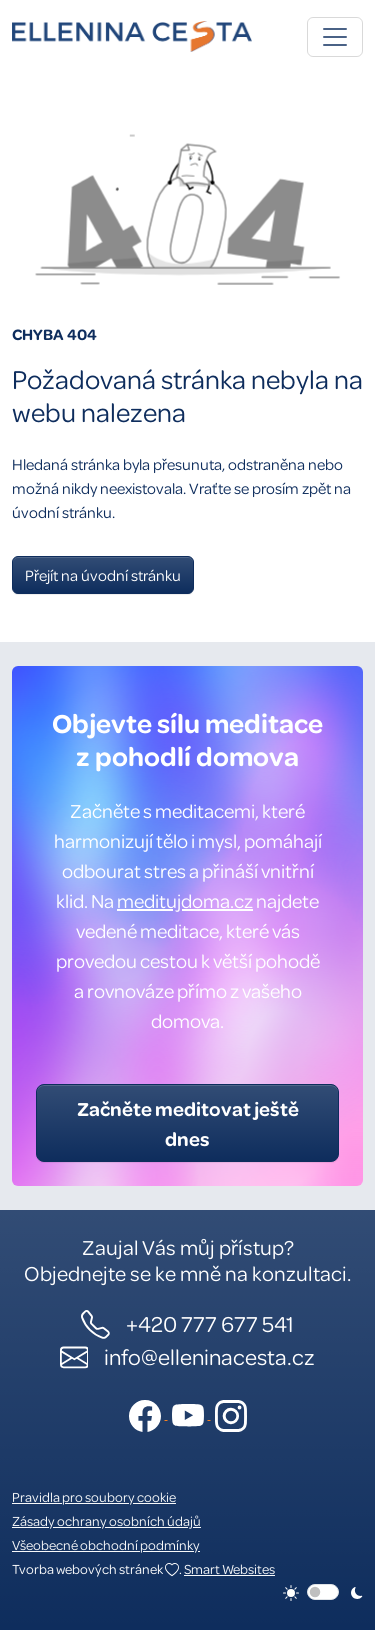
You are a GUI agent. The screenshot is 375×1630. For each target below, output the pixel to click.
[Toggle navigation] (335, 37)
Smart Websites (229, 1568)
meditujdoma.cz (185, 900)
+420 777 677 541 (210, 1323)
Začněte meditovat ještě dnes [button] (188, 1123)
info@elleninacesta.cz (209, 1356)
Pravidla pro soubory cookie (94, 1496)
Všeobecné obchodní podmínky (106, 1544)
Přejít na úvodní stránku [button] (103, 575)
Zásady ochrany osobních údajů (106, 1520)
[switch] (323, 1592)
